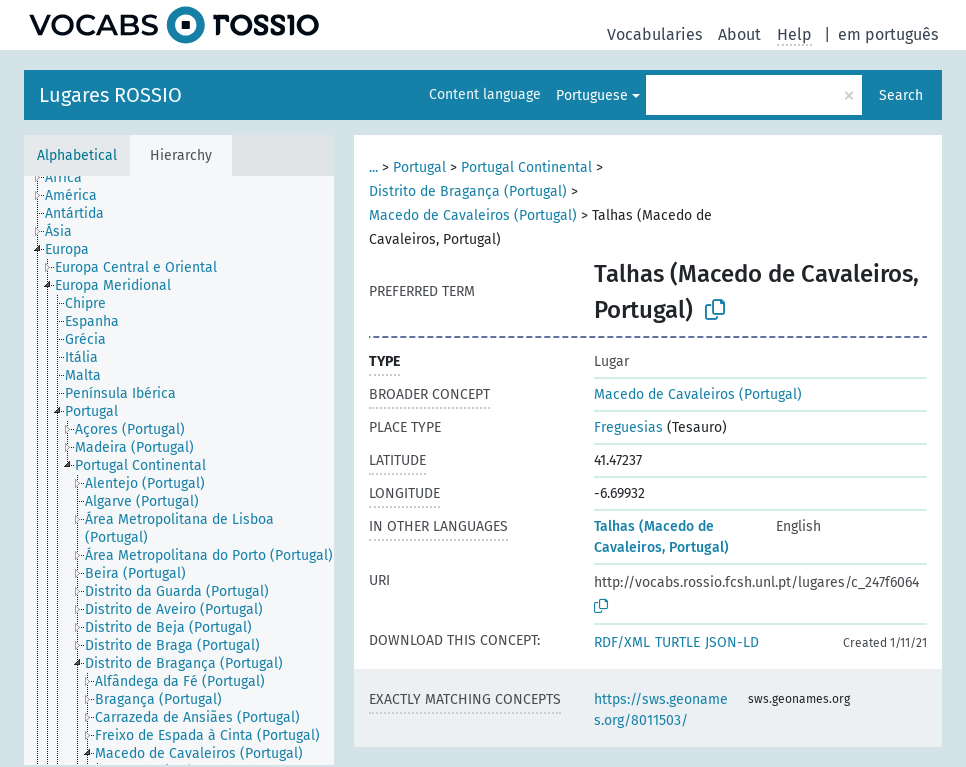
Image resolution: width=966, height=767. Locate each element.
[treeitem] (72, 178)
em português (888, 34)
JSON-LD (732, 642)
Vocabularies (654, 34)
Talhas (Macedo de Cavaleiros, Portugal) (661, 537)
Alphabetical (77, 155)
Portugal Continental (526, 167)
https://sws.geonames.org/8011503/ (661, 710)
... (373, 167)
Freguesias (628, 427)
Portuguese (592, 95)
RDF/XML (622, 642)
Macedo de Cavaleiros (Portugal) (473, 215)
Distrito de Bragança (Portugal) (468, 191)
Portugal (419, 167)
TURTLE (677, 642)
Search (901, 95)
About (739, 34)
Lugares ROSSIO (110, 95)
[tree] (179, 470)
